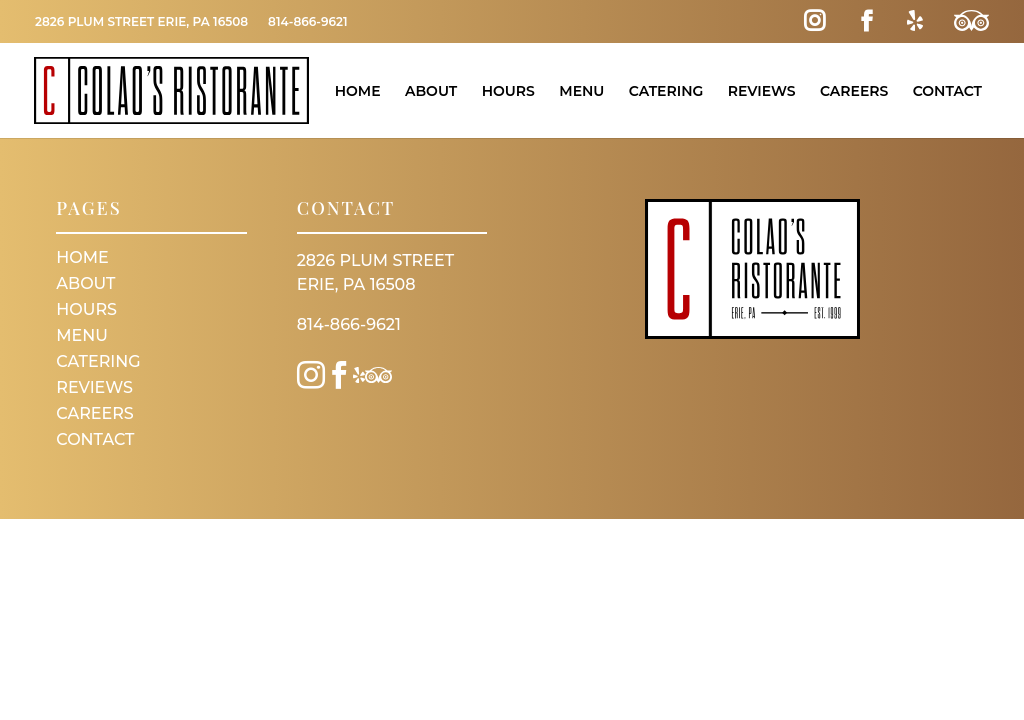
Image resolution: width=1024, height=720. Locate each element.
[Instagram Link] (814, 21)
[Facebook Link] (866, 21)
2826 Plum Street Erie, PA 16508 (141, 21)
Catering (666, 91)
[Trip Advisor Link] (971, 21)
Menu (581, 91)
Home (358, 91)
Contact (947, 91)
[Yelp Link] (915, 21)
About (431, 91)
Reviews (762, 91)
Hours (508, 91)
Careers (854, 91)
